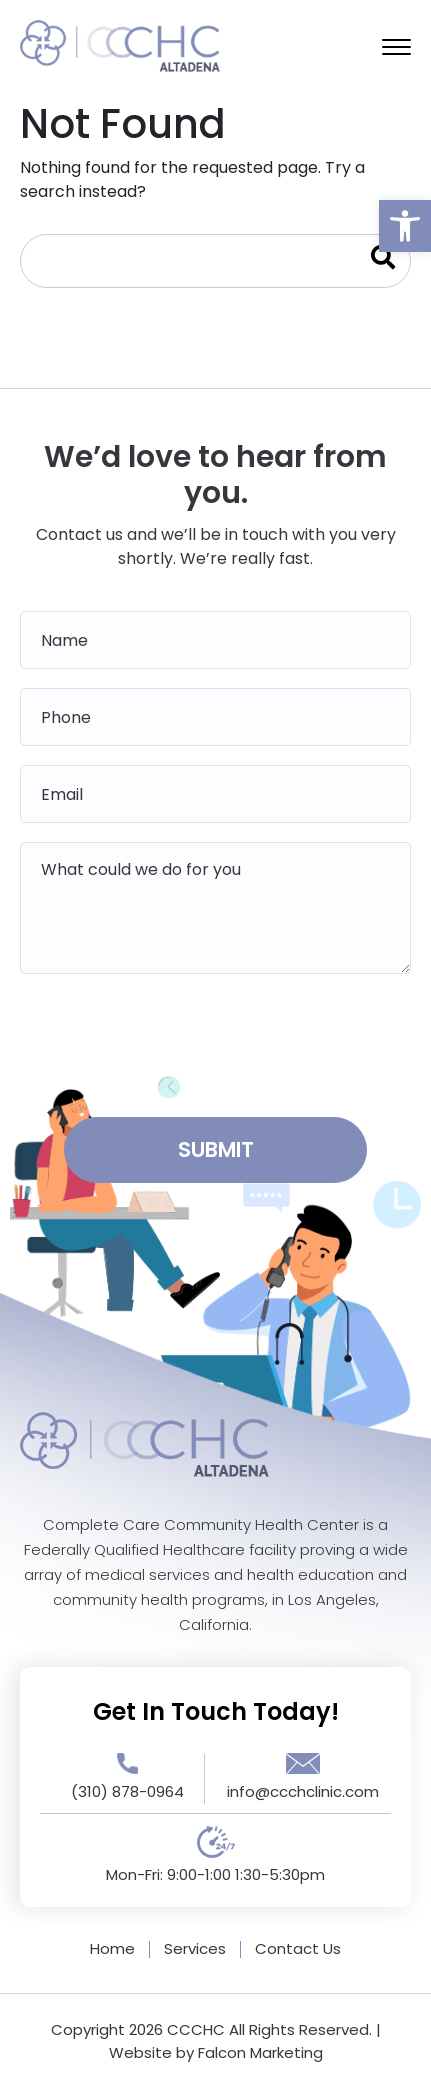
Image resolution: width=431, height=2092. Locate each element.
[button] (405, 226)
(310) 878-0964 (127, 1791)
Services (195, 1948)
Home (112, 1948)
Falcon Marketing (260, 2052)
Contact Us (298, 1948)
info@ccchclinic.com (303, 1791)
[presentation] (216, 1039)
